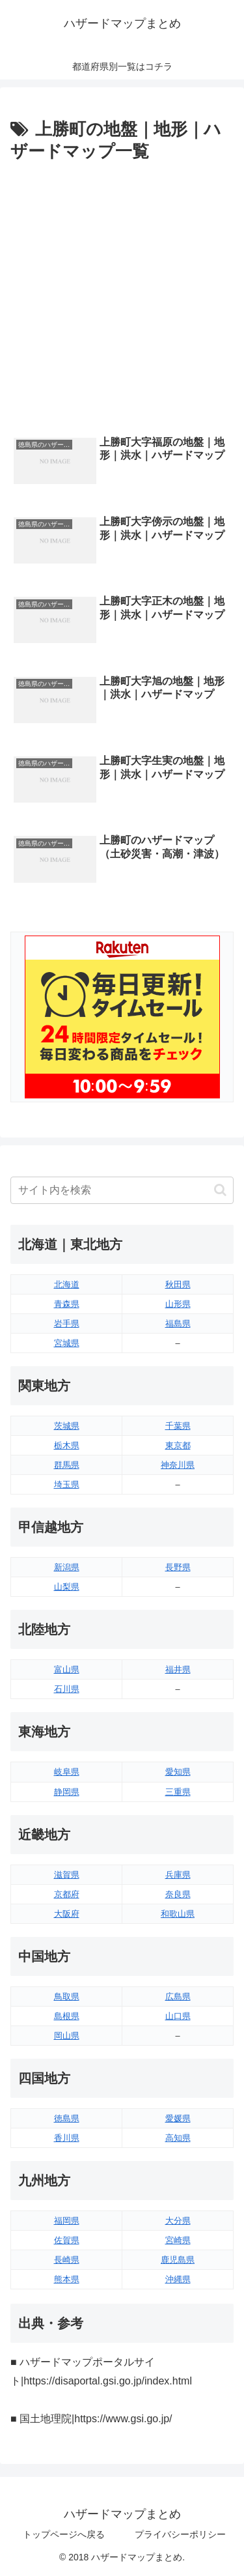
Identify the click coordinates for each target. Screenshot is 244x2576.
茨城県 (66, 1426)
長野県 (178, 1567)
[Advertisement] (122, 295)
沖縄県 (178, 2279)
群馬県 (66, 1465)
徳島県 (66, 2118)
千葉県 (178, 1426)
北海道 (66, 1284)
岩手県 (66, 1323)
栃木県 (66, 1445)
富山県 (66, 1669)
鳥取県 (66, 1996)
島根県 (66, 2016)
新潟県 (66, 1567)
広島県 (178, 1996)
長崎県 (66, 2260)
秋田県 (178, 1284)
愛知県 (178, 1772)
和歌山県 (178, 1914)
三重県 (178, 1792)
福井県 (178, 1669)
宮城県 (66, 1343)
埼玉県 (66, 1484)
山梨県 (66, 1587)
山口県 (178, 2016)
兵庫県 (178, 1875)
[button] (220, 1189)
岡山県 (66, 2035)
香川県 (66, 2138)
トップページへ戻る (64, 2534)
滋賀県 (66, 1875)
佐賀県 (66, 2240)
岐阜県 (66, 1772)
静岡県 (66, 1792)
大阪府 (66, 1914)
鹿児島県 (178, 2260)
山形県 (178, 1304)
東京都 (178, 1445)
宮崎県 (178, 2240)
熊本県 (66, 2279)
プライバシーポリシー (180, 2534)
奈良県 (178, 1894)
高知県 (178, 2138)
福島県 (178, 1323)
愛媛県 (178, 2118)
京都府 (66, 1894)
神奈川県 (178, 1465)
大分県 (178, 2220)
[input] (122, 1190)
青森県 (66, 1304)
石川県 (66, 1689)
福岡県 (66, 2220)
